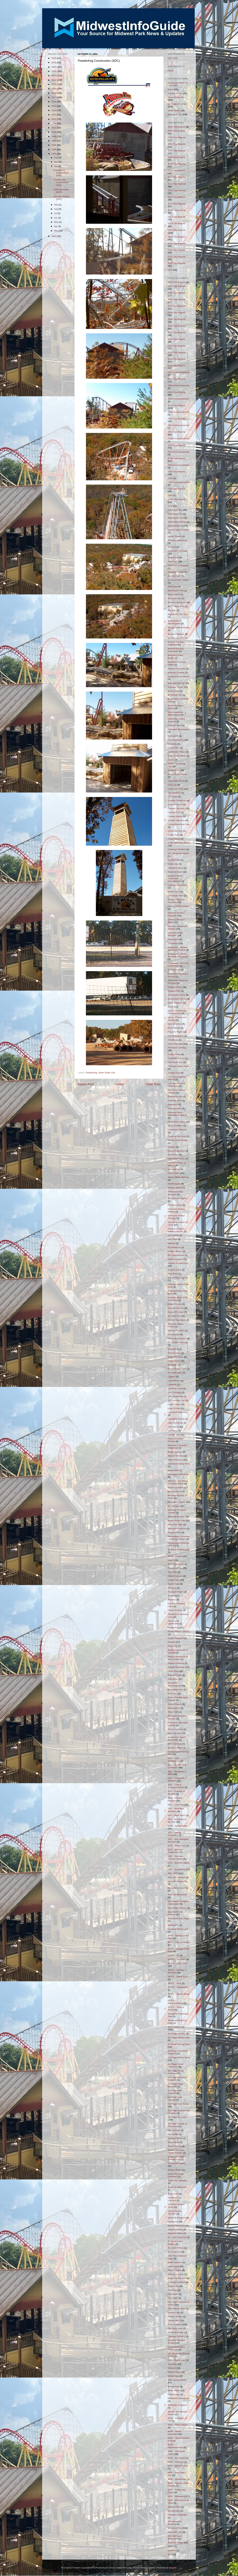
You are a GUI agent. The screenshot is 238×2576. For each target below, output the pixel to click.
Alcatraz (172, 547)
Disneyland (173, 939)
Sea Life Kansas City (178, 1888)
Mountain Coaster (176, 1502)
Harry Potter (174, 1173)
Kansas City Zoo (176, 1308)
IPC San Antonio (176, 1255)
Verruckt (172, 2368)
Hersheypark (174, 1183)
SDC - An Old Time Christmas (177, 1766)
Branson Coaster (176, 672)
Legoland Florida (176, 1419)
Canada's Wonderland (179, 729)
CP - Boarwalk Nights (178, 853)
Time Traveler (174, 2324)
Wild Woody (174, 2394)
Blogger (173, 2567)
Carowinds (173, 736)
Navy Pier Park (175, 1524)
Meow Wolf (173, 1470)
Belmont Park (174, 598)
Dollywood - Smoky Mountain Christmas (178, 955)
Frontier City (174, 1073)
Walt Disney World (177, 2380)
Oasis (171, 70)
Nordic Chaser (175, 1556)
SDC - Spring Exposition (174, 1833)
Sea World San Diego (178, 1918)
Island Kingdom (175, 1259)
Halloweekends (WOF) (61, 190)
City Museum (174, 793)
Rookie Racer (174, 1704)
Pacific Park (173, 1584)
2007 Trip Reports (176, 150)
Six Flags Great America (175, 2072)
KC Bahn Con (174, 1316)
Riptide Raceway (176, 1667)
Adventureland (175, 526)
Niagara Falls (174, 1532)
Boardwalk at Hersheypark (174, 622)
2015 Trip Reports (176, 203)
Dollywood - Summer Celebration (178, 964)
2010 (54, 127)
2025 (54, 62)
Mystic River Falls (176, 1520)
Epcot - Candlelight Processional (177, 1012)
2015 (54, 106)
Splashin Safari (175, 2233)
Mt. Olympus (174, 1506)
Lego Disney (174, 1408)
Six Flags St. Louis (177, 104)
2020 (54, 84)
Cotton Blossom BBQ (178, 843)
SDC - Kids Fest (176, 1804)
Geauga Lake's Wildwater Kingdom (177, 1113)
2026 (54, 58)
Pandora (172, 1588)
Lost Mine (173, 1430)
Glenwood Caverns (177, 1129)
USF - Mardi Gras (176, 2360)
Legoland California (177, 1412)
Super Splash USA (177, 2278)
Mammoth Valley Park (178, 1464)
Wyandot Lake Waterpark (175, 2537)
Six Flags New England (175, 2091)
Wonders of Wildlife (177, 2515)
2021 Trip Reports (176, 243)
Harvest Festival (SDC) (62, 197)
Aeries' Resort (175, 536)
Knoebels (172, 1365)
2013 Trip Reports (176, 190)
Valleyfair (172, 2364)
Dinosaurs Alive (175, 895)
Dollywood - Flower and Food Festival (177, 948)
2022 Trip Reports (176, 250)
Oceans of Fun (175, 93)
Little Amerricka (175, 1423)
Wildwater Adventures (178, 2398)
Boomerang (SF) (176, 638)
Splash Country (175, 2229)
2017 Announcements (178, 372)
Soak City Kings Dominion (175, 2175)
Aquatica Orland (176, 572)
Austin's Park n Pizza (178, 580)
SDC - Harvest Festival (175, 1799)
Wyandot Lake (175, 2532)
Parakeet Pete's (175, 1592)
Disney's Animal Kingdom (175, 914)
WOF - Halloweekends (175, 2446)
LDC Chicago (174, 1392)
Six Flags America (177, 2033)
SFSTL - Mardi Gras (178, 1976)
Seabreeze (173, 1925)
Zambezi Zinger (175, 2542)
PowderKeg (91, 1072)
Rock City (172, 1693)
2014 (54, 110)
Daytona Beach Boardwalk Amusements (175, 878)
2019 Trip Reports (176, 230)
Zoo (170, 2554)
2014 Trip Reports (176, 197)
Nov (56, 162)
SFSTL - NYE (174, 1983)
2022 (54, 75)
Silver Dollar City (107, 1072)
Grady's (171, 1147)
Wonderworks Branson (174, 2522)
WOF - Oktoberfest (177, 2479)
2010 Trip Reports (176, 170)
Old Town (172, 1572)
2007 (54, 141)
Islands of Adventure (178, 1263)
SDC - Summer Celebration (175, 1850)
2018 (54, 93)
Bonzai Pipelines (176, 634)
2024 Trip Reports (176, 471)
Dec (56, 157)
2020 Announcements (178, 412)
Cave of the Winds (177, 756)
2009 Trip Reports (176, 164)
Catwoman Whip (176, 752)
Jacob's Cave (174, 1270)
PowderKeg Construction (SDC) (61, 173)
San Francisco (175, 1733)
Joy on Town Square (178, 1277)
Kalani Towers (175, 1304)
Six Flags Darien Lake (179, 2037)
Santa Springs (175, 1744)
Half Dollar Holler (176, 1158)
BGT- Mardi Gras (176, 606)
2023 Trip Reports (176, 256)
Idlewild (171, 1243)
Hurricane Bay (175, 1205)
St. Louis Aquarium (177, 2237)
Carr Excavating (176, 740)
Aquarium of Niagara (178, 565)
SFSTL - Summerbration (175, 2001)
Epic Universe (174, 1024)
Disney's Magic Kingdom (175, 934)
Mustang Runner (176, 1516)
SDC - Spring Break (177, 1826)
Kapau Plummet (176, 1312)
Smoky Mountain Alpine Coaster (176, 2151)
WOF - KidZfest (175, 2462)
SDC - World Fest (176, 1869)
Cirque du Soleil (175, 789)
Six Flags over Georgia (175, 2098)
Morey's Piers (174, 1491)
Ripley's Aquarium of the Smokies (178, 1657)
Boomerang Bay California (176, 643)
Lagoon (171, 1376)
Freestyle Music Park (178, 1066)
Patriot (171, 1595)
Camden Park (174, 725)
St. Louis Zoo (174, 2252)
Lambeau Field (175, 1388)
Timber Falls (174, 2312)
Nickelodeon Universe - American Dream (178, 1537)
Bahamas (172, 586)
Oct (56, 166)
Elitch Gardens (175, 1003)
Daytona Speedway (177, 885)
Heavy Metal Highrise (178, 1177)
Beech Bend (174, 594)
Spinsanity (173, 2221)
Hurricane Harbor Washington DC (176, 1230)
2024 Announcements (178, 465)
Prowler (171, 1642)
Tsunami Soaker (176, 2332)
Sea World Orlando (177, 1908)
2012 (54, 119)
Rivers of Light (175, 1675)
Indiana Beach (175, 1251)
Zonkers (172, 2550)
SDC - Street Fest (176, 1845)
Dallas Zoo (173, 864)
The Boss (172, 2290)
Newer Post (86, 1084)
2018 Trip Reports (176, 223)
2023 (54, 71)
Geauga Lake (174, 1108)
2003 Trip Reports (176, 127)
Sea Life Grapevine (177, 1881)
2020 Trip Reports (176, 237)
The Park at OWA (176, 2308)
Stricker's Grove (176, 2274)
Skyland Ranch (175, 2138)
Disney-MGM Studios (178, 906)
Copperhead (174, 839)
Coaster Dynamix (176, 808)
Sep (56, 204)
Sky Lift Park (174, 2130)
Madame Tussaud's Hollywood (177, 1446)
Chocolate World (176, 781)
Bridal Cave (173, 691)
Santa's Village (175, 1748)
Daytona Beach (175, 872)
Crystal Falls (174, 860)
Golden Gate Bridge (177, 1140)
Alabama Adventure (177, 540)
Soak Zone (173, 2193)
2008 (54, 136)
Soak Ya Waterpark (177, 2187)
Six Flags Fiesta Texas (179, 2057)
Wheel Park (173, 2386)
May (56, 222)
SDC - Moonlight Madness (176, 1809)
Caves (171, 760)
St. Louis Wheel (175, 2248)
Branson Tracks (175, 687)
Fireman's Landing (177, 1047)
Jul (56, 213)
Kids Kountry (174, 1353)
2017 (54, 97)
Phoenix (172, 1599)
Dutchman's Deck (176, 995)
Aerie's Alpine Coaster (179, 530)
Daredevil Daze (175, 868)
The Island (173, 2294)
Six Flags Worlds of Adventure (177, 2125)
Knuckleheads (175, 1372)
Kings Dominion (175, 1357)
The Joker (173, 2298)
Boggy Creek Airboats (178, 627)
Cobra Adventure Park (179, 824)
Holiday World (175, 1187)
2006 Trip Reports (176, 144)
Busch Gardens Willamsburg (175, 713)
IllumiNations (174, 1247)
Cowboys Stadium (177, 849)
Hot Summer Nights (177, 1198)
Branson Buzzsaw (177, 668)
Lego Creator (174, 1404)
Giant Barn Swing (176, 1122)
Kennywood (173, 1334)
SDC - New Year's (177, 1815)
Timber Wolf (174, 2320)
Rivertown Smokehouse (174, 1684)
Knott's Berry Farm (177, 1369)
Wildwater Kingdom (177, 2405)
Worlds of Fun (175, 114)
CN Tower (173, 796)
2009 (54, 132)
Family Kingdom (176, 1036)
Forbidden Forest (176, 1058)
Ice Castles (173, 1235)
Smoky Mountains (176, 2163)
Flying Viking (174, 1054)
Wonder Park (174, 2507)
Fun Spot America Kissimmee (176, 1084)
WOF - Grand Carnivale (174, 2432)
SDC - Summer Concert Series (175, 1857)
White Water (174, 110)
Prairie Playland (175, 1638)
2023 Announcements (178, 452)
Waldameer (173, 2376)
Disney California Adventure (176, 900)
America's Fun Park (177, 551)
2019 (54, 88)
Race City (173, 1646)
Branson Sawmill (176, 683)
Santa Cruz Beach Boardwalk (177, 1738)
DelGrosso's (174, 891)
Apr (56, 226)
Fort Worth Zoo (175, 1062)
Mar (56, 230)
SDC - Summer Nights (179, 1863)
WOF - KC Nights (176, 2458)
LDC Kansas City (176, 1400)
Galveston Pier (175, 1096)
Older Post (153, 1084)
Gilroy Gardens (175, 1125)
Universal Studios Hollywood (176, 2348)
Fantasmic (173, 1040)
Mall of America (175, 1460)
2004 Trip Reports (176, 131)
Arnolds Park (174, 576)
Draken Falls (174, 991)
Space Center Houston (174, 2212)
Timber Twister (175, 2316)
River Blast (173, 1671)
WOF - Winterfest (176, 2496)
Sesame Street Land (178, 1929)
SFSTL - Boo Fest (177, 1959)
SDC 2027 (173, 58)
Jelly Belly (173, 1273)
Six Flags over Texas (178, 2104)
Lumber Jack (174, 1434)
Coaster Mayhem (176, 820)
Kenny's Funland (176, 1330)
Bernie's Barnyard (176, 602)
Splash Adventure (176, 2225)
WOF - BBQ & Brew (177, 2425)
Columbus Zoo (175, 831)
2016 (54, 101)
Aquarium (172, 561)
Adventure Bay (175, 510)
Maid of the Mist (175, 1456)
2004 (54, 154)
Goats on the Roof (177, 1136)
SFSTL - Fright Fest (177, 1963)
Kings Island (174, 1361)
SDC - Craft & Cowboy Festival (176, 1786)
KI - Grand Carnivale (178, 1342)
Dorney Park (174, 970)
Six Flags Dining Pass (178, 2044)
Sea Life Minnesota (177, 1894)
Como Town (173, 835)
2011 (54, 123)
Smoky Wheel (174, 2170)
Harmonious (174, 1169)
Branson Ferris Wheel (178, 676)
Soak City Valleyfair (177, 2180)
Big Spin (172, 610)
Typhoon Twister (176, 2336)
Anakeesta (173, 557)
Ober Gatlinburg (176, 1564)
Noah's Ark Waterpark (178, 1549)
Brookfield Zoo (175, 695)
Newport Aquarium (177, 1528)
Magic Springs (175, 1452)
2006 (54, 145)
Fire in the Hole (175, 1043)
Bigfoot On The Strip (178, 614)
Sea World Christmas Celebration (178, 1902)
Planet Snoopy (175, 1610)
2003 (54, 236)
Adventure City (175, 514)
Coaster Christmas (177, 800)
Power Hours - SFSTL (179, 1631)
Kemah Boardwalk (177, 1320)
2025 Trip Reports (176, 263)
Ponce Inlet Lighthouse (173, 1622)
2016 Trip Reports (176, 210)
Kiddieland (173, 1349)
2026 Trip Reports (176, 499)
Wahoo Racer (174, 2372)
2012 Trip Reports (176, 184)
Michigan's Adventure (178, 1474)
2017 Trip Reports (176, 217)
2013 (54, 114)
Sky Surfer (173, 2134)
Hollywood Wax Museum (175, 1193)
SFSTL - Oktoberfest (178, 1987)
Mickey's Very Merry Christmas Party (178, 1482)
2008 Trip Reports (176, 157)
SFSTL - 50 (173, 1955)
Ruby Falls (173, 1712)
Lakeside (172, 1384)
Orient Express (175, 1576)
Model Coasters (175, 1487)
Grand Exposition (176, 1151)
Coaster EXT (174, 812)
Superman (173, 2286)
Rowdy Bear (174, 1708)
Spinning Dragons (176, 2217)
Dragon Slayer (175, 987)
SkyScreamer (174, 2146)
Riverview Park (175, 1689)
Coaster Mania (175, 816)
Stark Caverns (175, 2262)
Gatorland (173, 1104)
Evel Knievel (174, 1028)
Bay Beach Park (176, 590)
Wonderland (174, 2511)
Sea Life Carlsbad (176, 1877)
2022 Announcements (178, 438)
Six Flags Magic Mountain (175, 2085)
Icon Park (172, 1239)
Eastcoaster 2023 (176, 999)
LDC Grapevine (175, 1396)
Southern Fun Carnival (174, 2199)
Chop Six (172, 785)
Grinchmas (173, 1154)
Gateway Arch (175, 1100)
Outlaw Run (173, 1580)
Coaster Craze (175, 804)
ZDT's (171, 2546)
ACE (170, 270)
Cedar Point (173, 770)
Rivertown (173, 1679)
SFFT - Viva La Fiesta (178, 1942)
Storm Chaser (174, 2270)
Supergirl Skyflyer (176, 2282)
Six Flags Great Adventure (175, 2065)
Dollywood (173, 943)
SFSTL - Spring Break (179, 1994)
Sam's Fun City (175, 1729)
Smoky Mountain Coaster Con (176, 2158)
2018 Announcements (178, 385)
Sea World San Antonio (175, 1913)
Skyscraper (173, 2142)
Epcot (171, 1007)
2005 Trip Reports (176, 137)
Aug (56, 209)
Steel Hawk (173, 2266)
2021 (54, 80)
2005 (54, 149)
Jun (56, 217)
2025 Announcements (178, 482)
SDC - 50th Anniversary (173, 1759)
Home (120, 1084)
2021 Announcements (178, 425)
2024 (54, 67)
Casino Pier (173, 748)
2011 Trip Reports (176, 177)
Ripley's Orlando (176, 1663)
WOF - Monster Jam (178, 2466)
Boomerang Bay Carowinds (176, 650)
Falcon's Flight (175, 1032)
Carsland (172, 744)
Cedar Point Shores (177, 774)
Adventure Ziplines (177, 522)
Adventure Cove (176, 518)
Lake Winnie (174, 1380)
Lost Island (173, 1427)
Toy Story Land (175, 2328)
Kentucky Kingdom (177, 1338)
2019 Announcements (178, 399)
